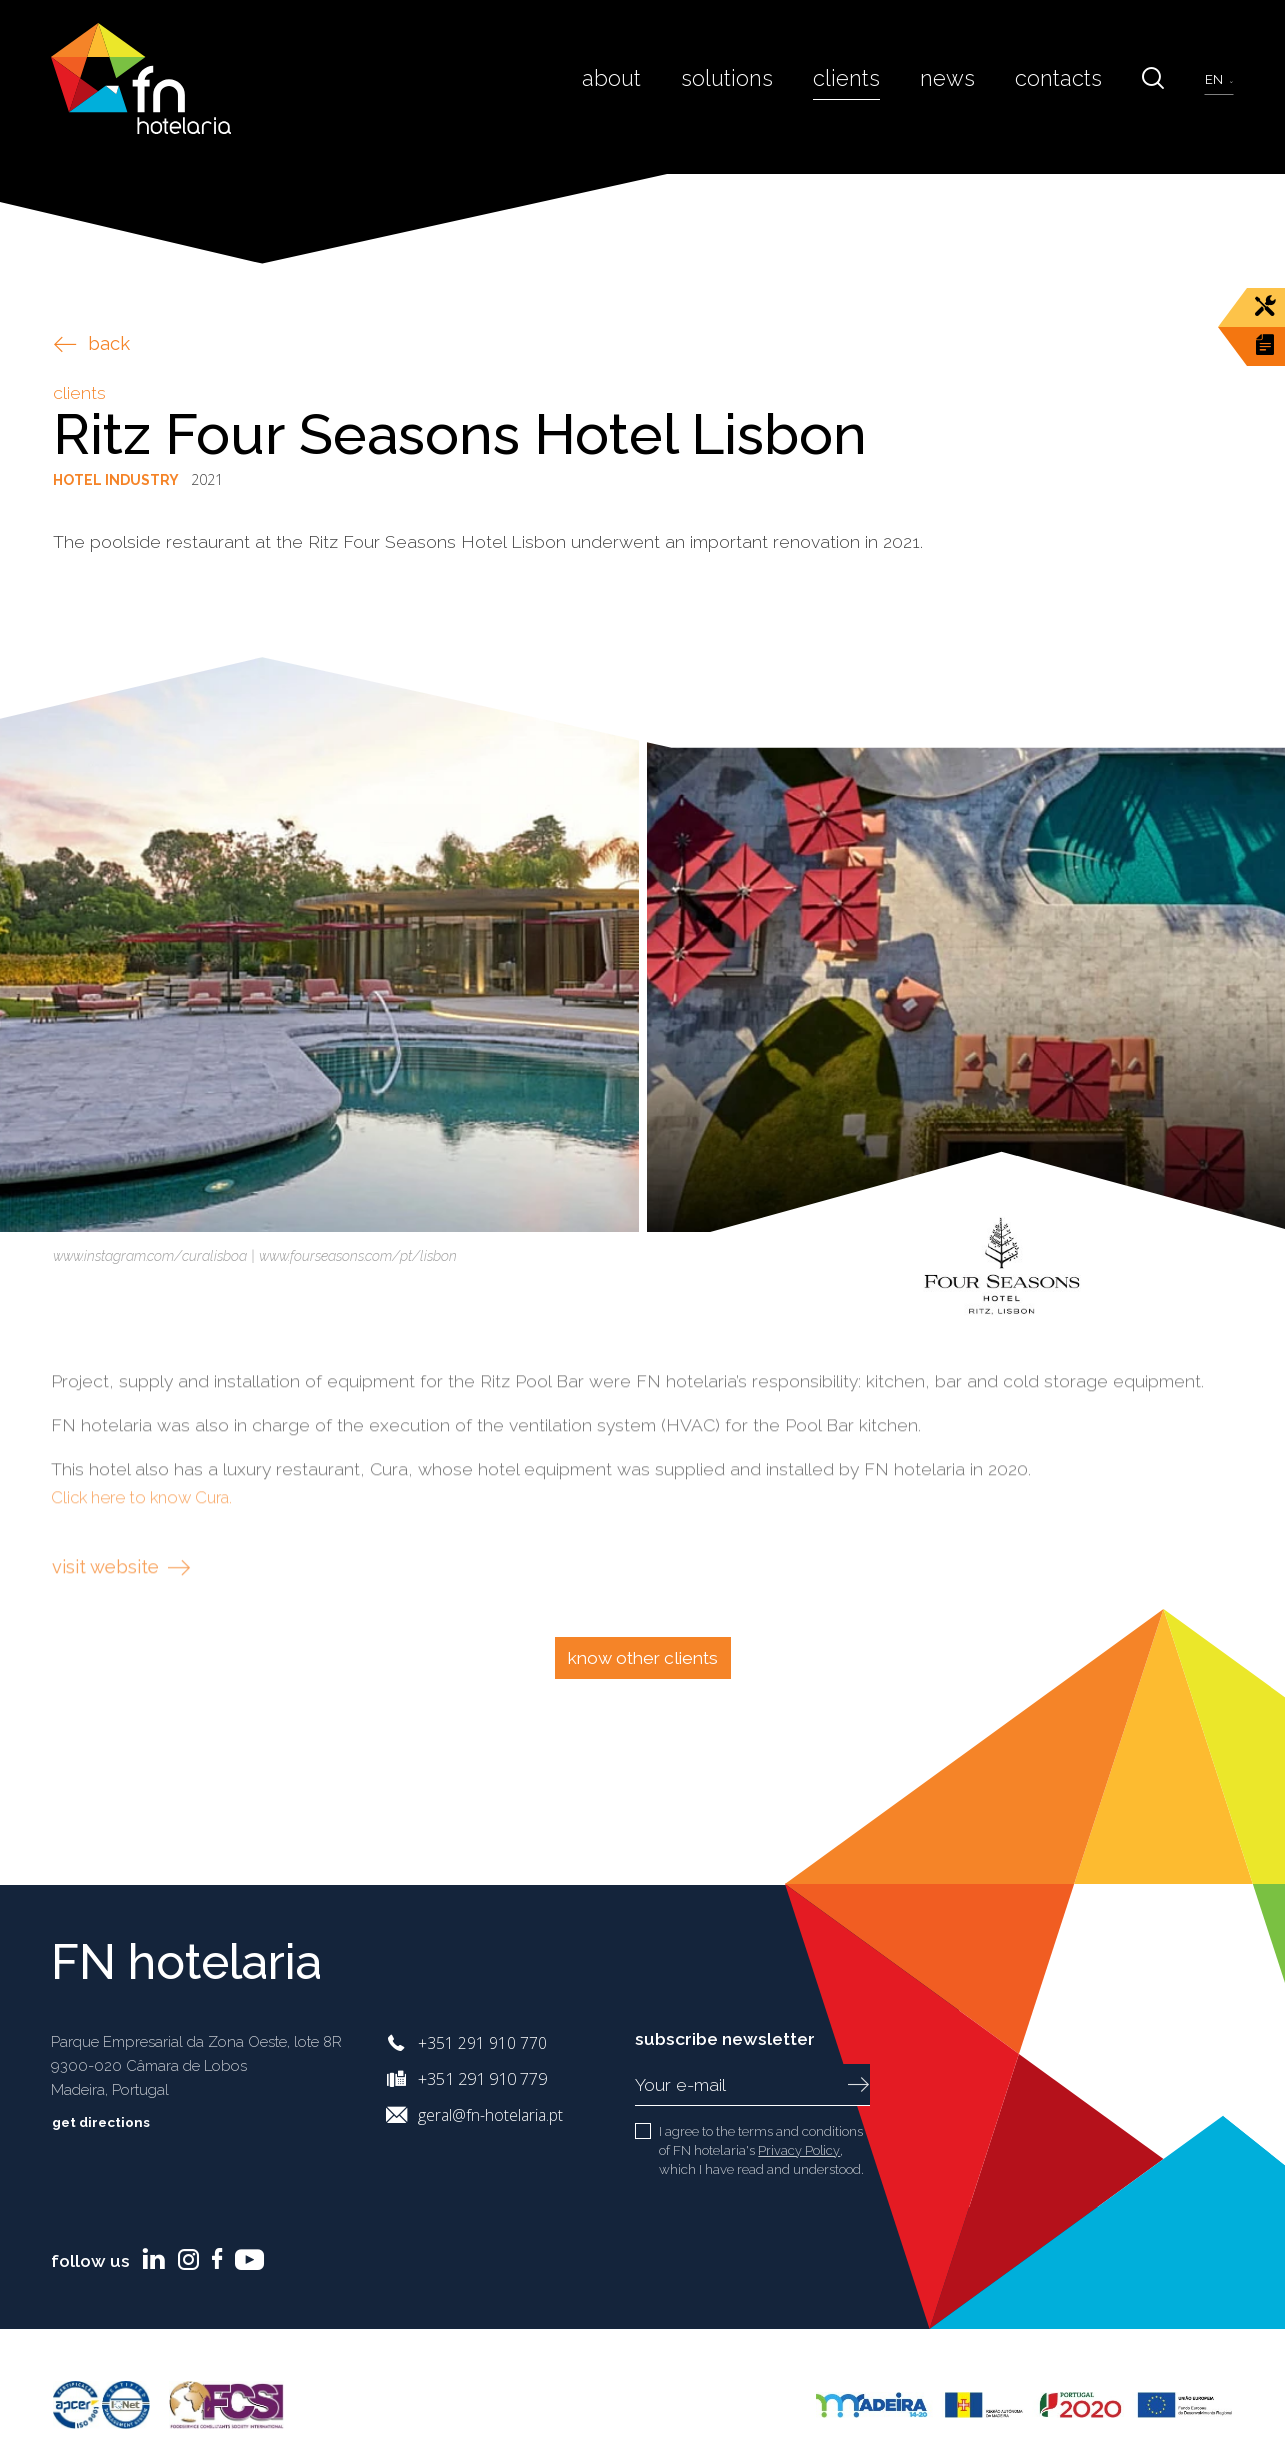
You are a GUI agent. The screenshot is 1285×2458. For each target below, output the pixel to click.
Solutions (754, 87)
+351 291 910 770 (482, 2042)
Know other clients (643, 1658)
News (961, 87)
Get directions (116, 2122)
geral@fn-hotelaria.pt (493, 2114)
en (1215, 88)
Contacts (1065, 87)
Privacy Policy (799, 2150)
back (92, 343)
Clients (866, 87)
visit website (125, 1628)
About (645, 87)
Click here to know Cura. (150, 1559)
